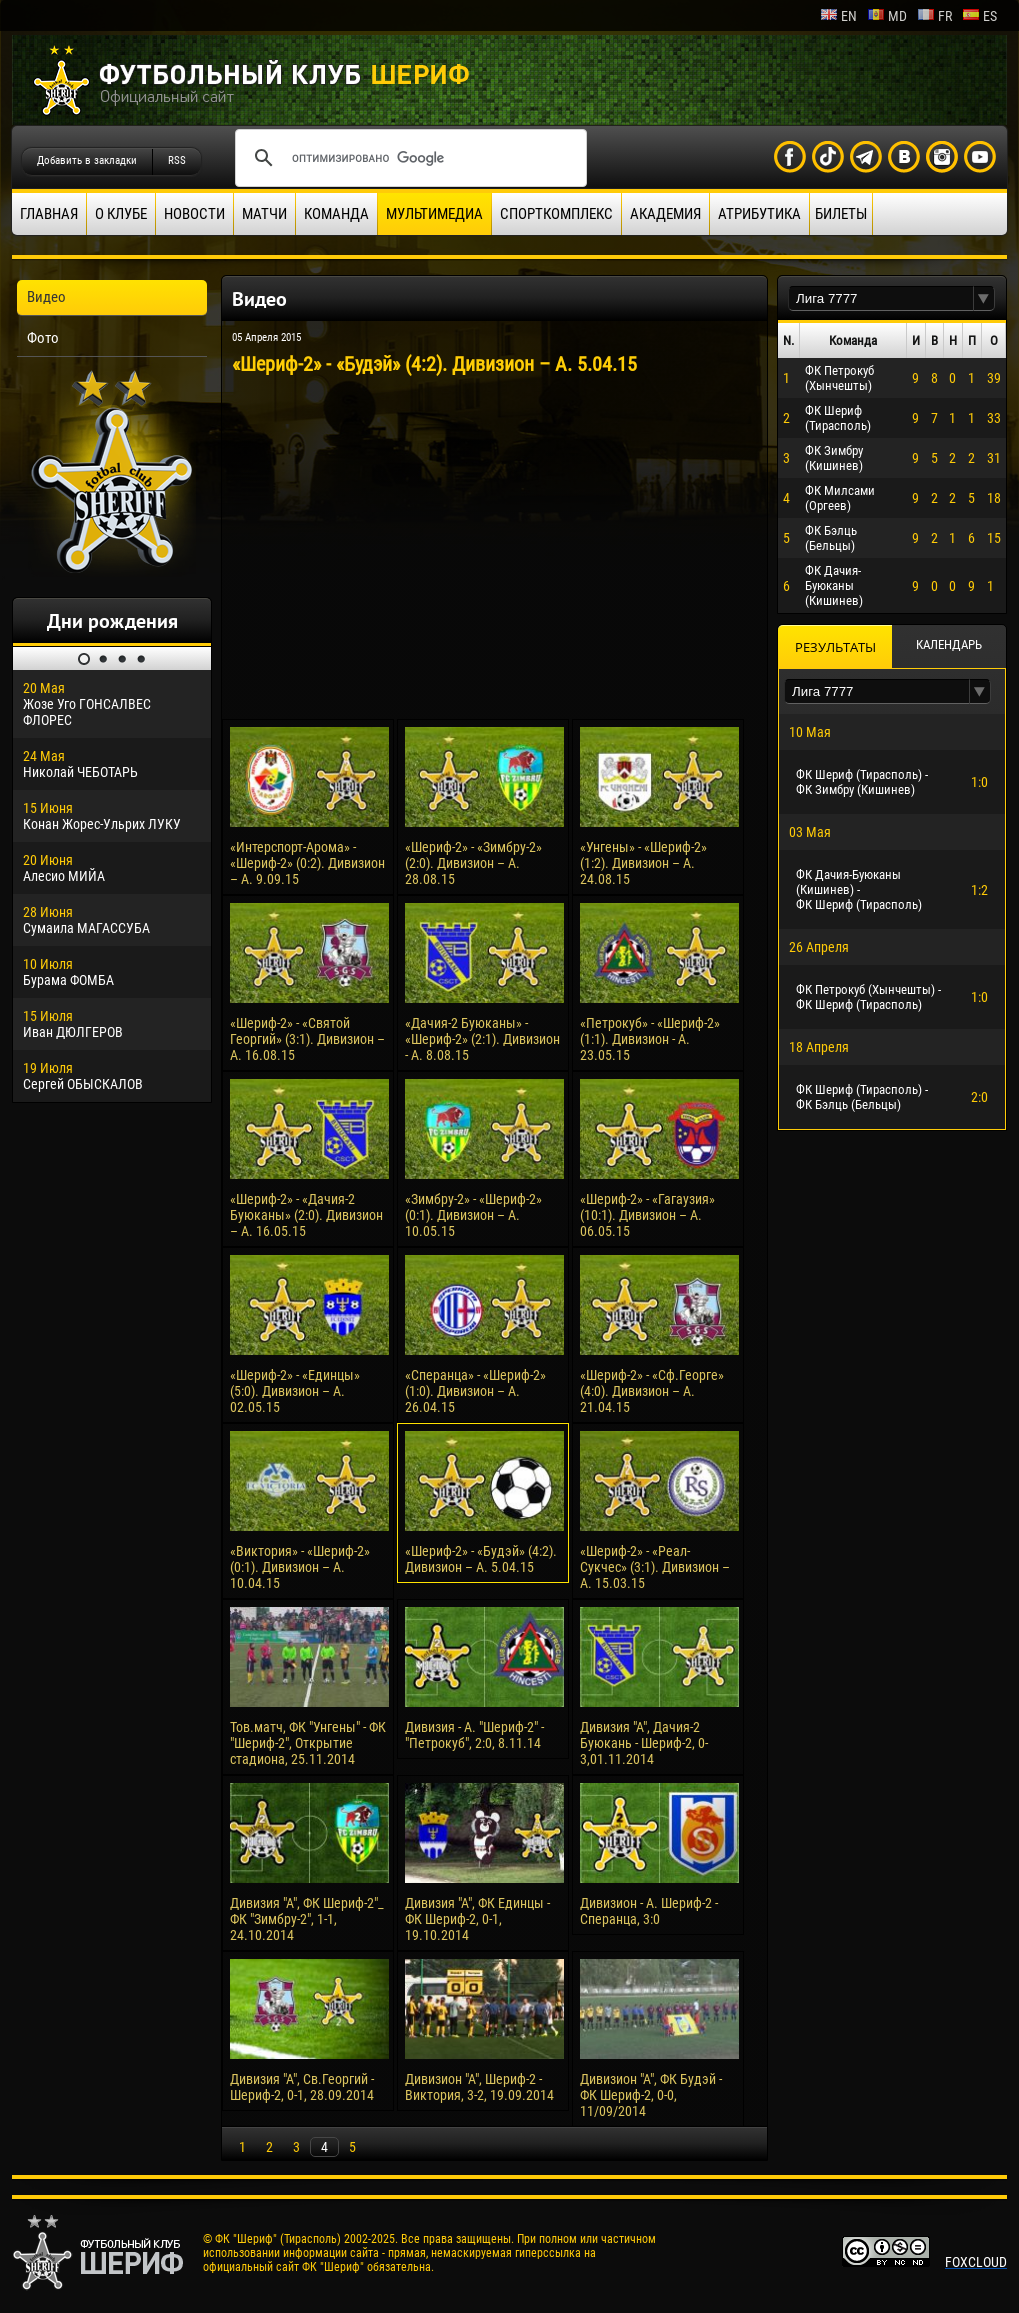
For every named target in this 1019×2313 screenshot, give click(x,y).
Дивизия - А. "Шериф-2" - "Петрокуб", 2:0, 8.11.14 (474, 1735)
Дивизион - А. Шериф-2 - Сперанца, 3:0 (649, 1911)
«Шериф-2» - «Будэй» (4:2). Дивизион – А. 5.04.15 (481, 1559)
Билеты (841, 214)
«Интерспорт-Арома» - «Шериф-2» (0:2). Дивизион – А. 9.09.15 (307, 863)
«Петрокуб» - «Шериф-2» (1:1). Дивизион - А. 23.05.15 (650, 1039)
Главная (49, 214)
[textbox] (881, 298)
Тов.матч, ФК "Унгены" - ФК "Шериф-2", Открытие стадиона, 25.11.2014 (308, 1743)
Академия (665, 214)
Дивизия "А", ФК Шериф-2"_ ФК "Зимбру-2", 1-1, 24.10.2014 (307, 1919)
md (887, 16)
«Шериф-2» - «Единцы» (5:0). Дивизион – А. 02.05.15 (295, 1391)
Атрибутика (759, 214)
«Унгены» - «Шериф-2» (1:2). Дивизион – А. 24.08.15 (643, 863)
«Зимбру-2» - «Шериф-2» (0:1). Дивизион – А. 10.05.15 (473, 1215)
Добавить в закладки (87, 160)
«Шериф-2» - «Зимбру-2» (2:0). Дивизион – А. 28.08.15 (473, 863)
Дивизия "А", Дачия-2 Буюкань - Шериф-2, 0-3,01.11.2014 (644, 1743)
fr (934, 16)
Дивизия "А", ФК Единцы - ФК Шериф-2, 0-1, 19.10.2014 (477, 1919)
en (838, 16)
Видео (46, 297)
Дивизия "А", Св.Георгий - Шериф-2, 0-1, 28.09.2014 (302, 2087)
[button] (984, 298)
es (979, 16)
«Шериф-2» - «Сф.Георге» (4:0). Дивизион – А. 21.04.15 (652, 1391)
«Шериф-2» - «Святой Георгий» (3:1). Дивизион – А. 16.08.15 (307, 1039)
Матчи (264, 214)
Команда (336, 214)
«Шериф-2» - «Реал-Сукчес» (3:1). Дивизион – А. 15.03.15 (655, 1567)
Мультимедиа (434, 214)
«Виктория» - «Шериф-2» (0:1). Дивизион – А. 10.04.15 (300, 1567)
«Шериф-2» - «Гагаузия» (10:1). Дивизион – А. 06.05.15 (647, 1215)
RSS (177, 160)
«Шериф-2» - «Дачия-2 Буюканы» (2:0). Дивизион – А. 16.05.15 (306, 1215)
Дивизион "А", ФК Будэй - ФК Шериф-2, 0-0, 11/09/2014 (651, 2095)
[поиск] (408, 158)
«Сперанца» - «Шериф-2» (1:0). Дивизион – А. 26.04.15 (475, 1391)
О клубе (121, 214)
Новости (194, 214)
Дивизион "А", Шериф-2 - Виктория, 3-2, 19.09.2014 (479, 2087)
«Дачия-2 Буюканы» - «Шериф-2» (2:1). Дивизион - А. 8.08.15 (482, 1039)
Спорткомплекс (556, 214)
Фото (43, 338)
